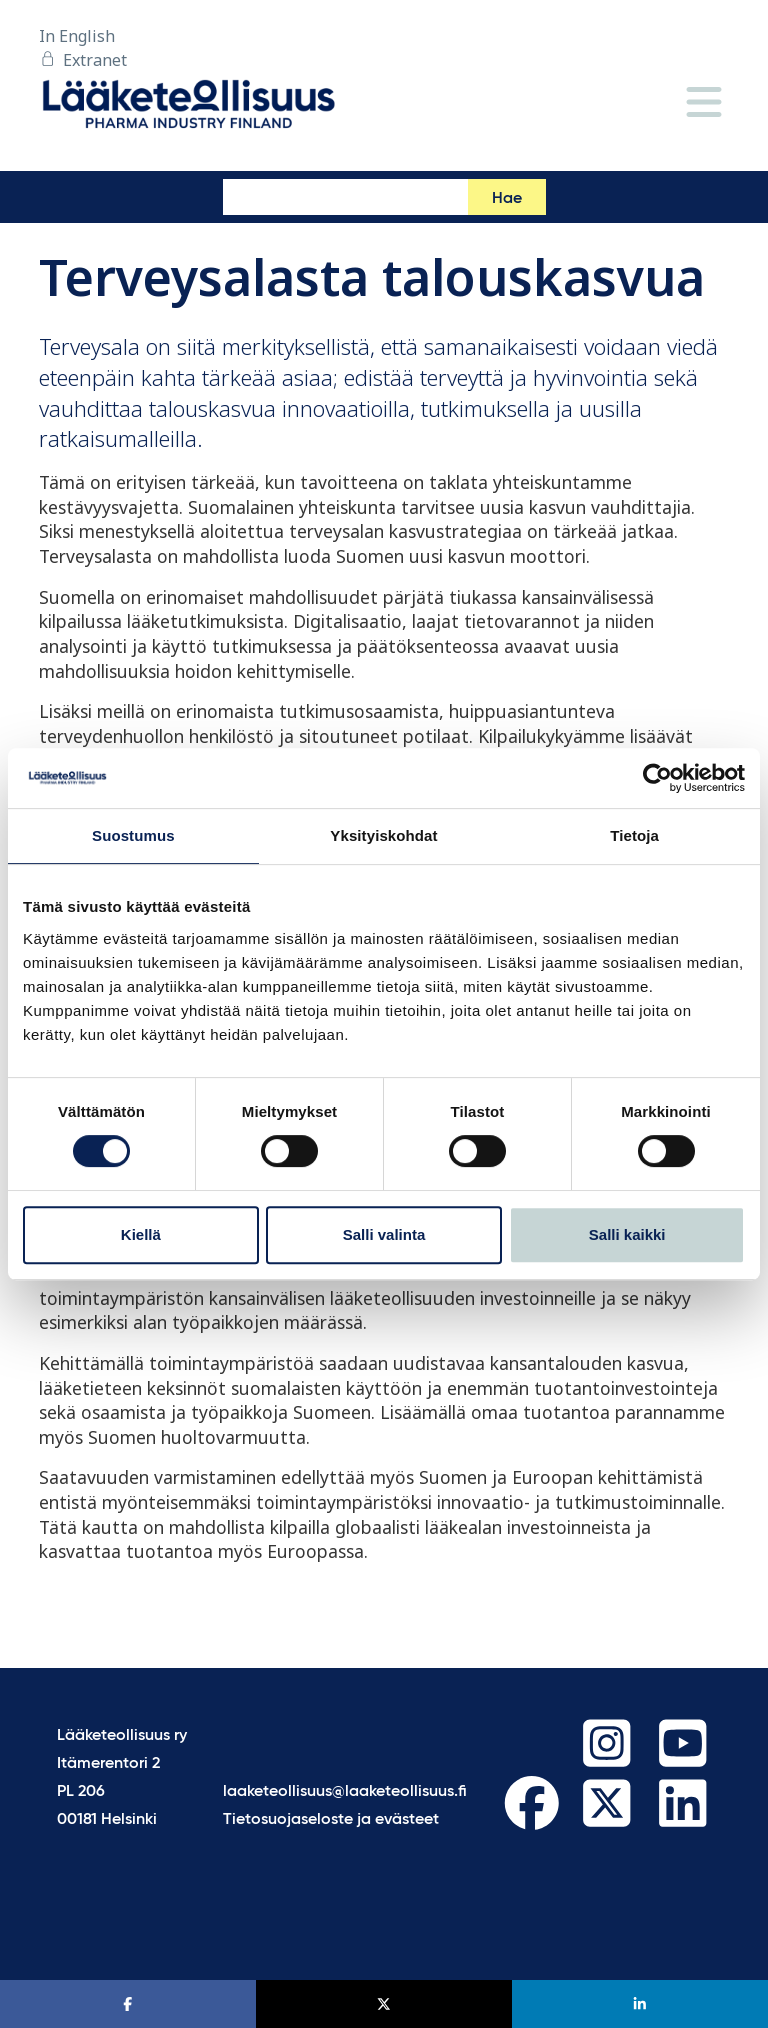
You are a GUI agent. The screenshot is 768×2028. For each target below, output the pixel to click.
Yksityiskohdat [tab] (383, 835)
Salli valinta (384, 1234)
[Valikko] (704, 103)
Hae (507, 199)
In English (77, 36)
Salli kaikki (627, 1234)
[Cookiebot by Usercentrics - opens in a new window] (657, 778)
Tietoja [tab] (634, 835)
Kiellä (141, 1234)
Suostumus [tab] (133, 835)
